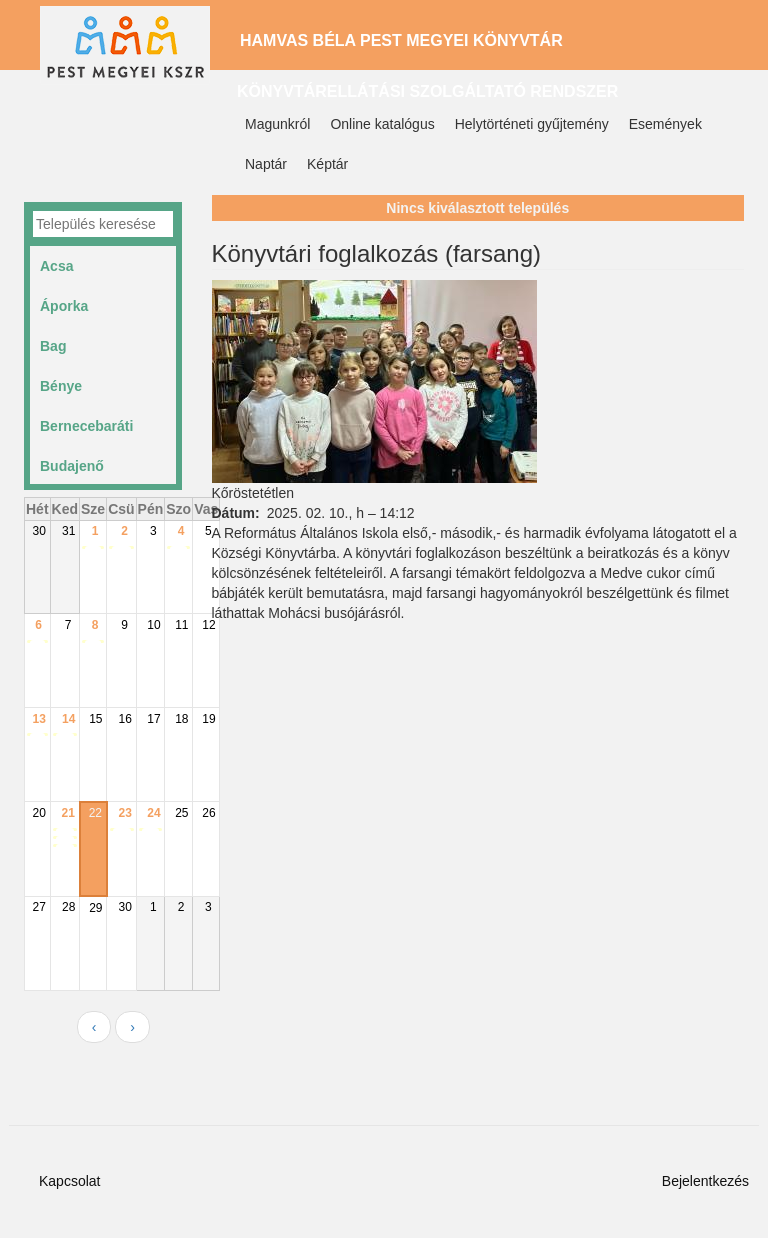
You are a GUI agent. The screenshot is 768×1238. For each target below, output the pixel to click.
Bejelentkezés (705, 1181)
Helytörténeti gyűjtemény (532, 124)
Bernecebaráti (86, 426)
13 (39, 719)
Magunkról (277, 124)
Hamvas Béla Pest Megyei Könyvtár (401, 40)
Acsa (56, 266)
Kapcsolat (69, 1181)
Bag (53, 346)
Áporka (64, 306)
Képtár (327, 164)
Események (665, 124)
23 (125, 813)
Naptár (266, 164)
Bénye (61, 386)
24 (153, 813)
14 (68, 719)
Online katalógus (382, 124)
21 (68, 813)
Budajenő (72, 466)
